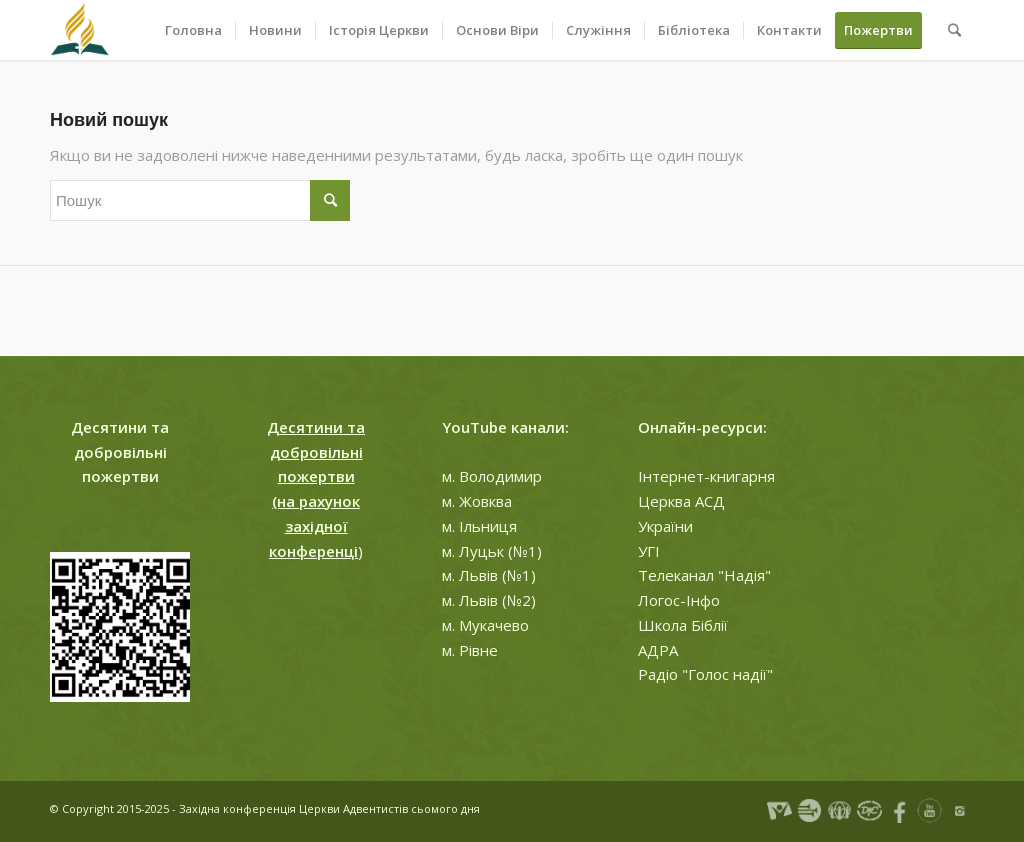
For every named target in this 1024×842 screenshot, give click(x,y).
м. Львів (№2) (489, 600)
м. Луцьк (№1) (492, 551)
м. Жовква (477, 501)
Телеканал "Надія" (704, 575)
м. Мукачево (485, 625)
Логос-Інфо (679, 600)
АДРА (658, 650)
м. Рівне (470, 650)
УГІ (649, 551)
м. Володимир (492, 476)
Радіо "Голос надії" (705, 674)
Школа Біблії (683, 625)
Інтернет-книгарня (706, 476)
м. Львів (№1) (489, 575)
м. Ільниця (479, 526)
